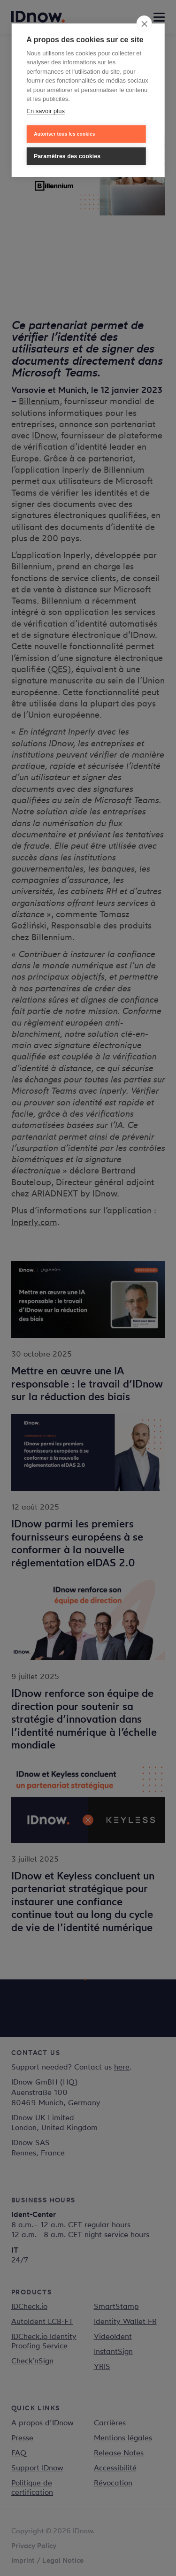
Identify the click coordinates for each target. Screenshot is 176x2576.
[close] (144, 23)
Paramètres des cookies (67, 156)
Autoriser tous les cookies (64, 134)
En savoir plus (45, 111)
